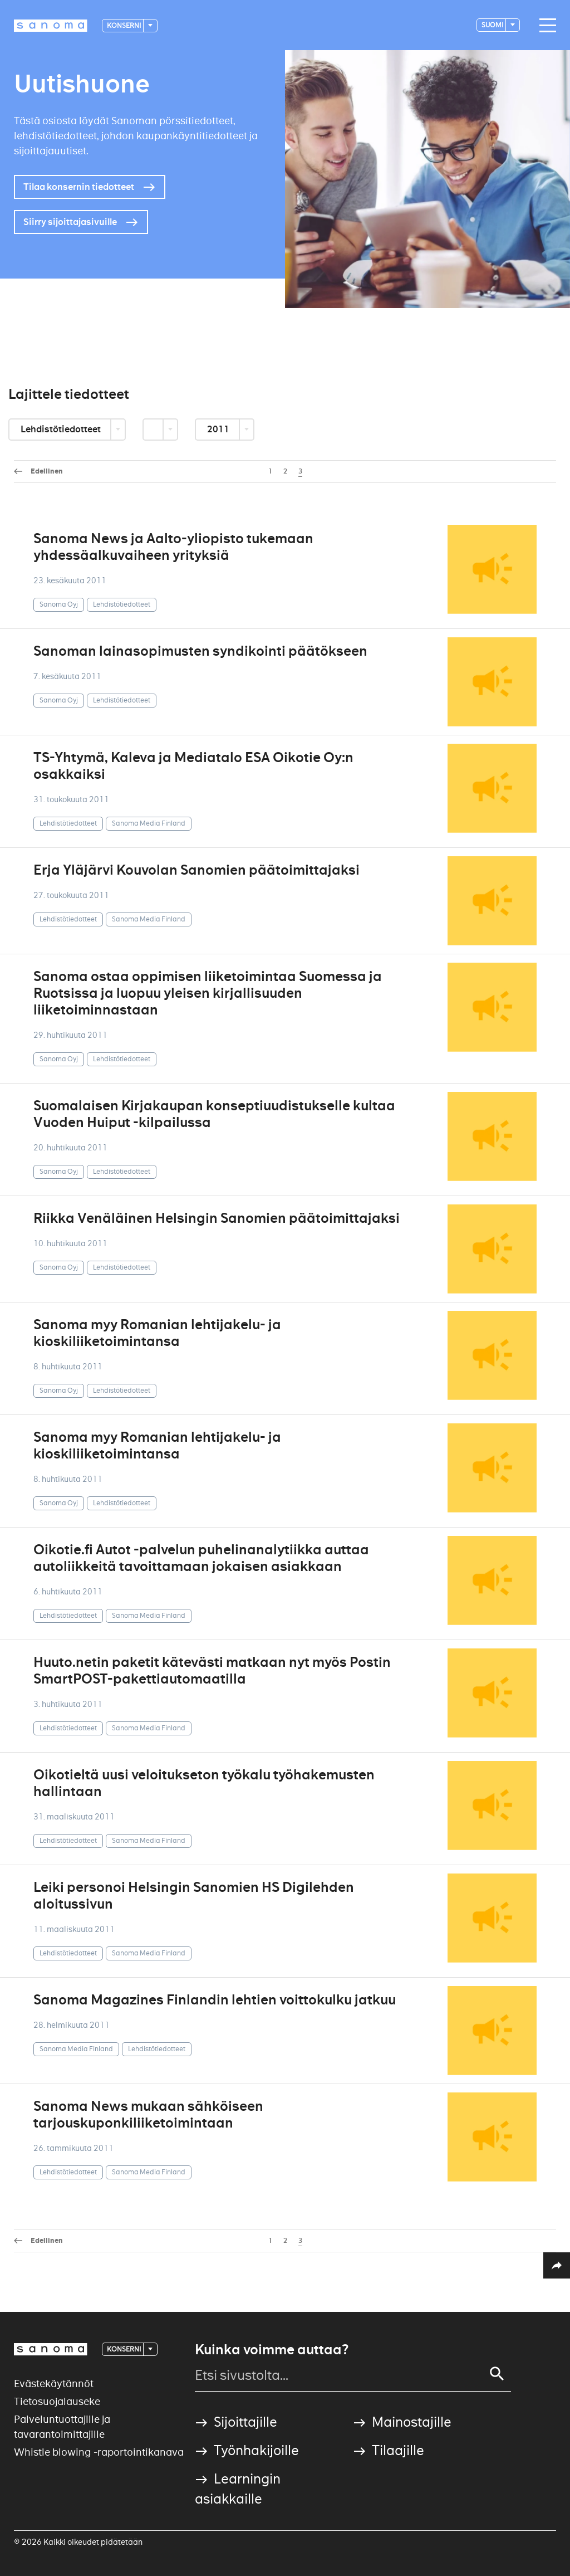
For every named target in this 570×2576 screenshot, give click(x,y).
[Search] (497, 2374)
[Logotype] (50, 25)
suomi (492, 25)
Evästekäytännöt (54, 2383)
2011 (219, 429)
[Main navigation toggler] (545, 25)
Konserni (124, 25)
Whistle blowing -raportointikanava (99, 2452)
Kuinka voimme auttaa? (271, 2350)
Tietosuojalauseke (57, 2401)
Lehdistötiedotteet (61, 429)
